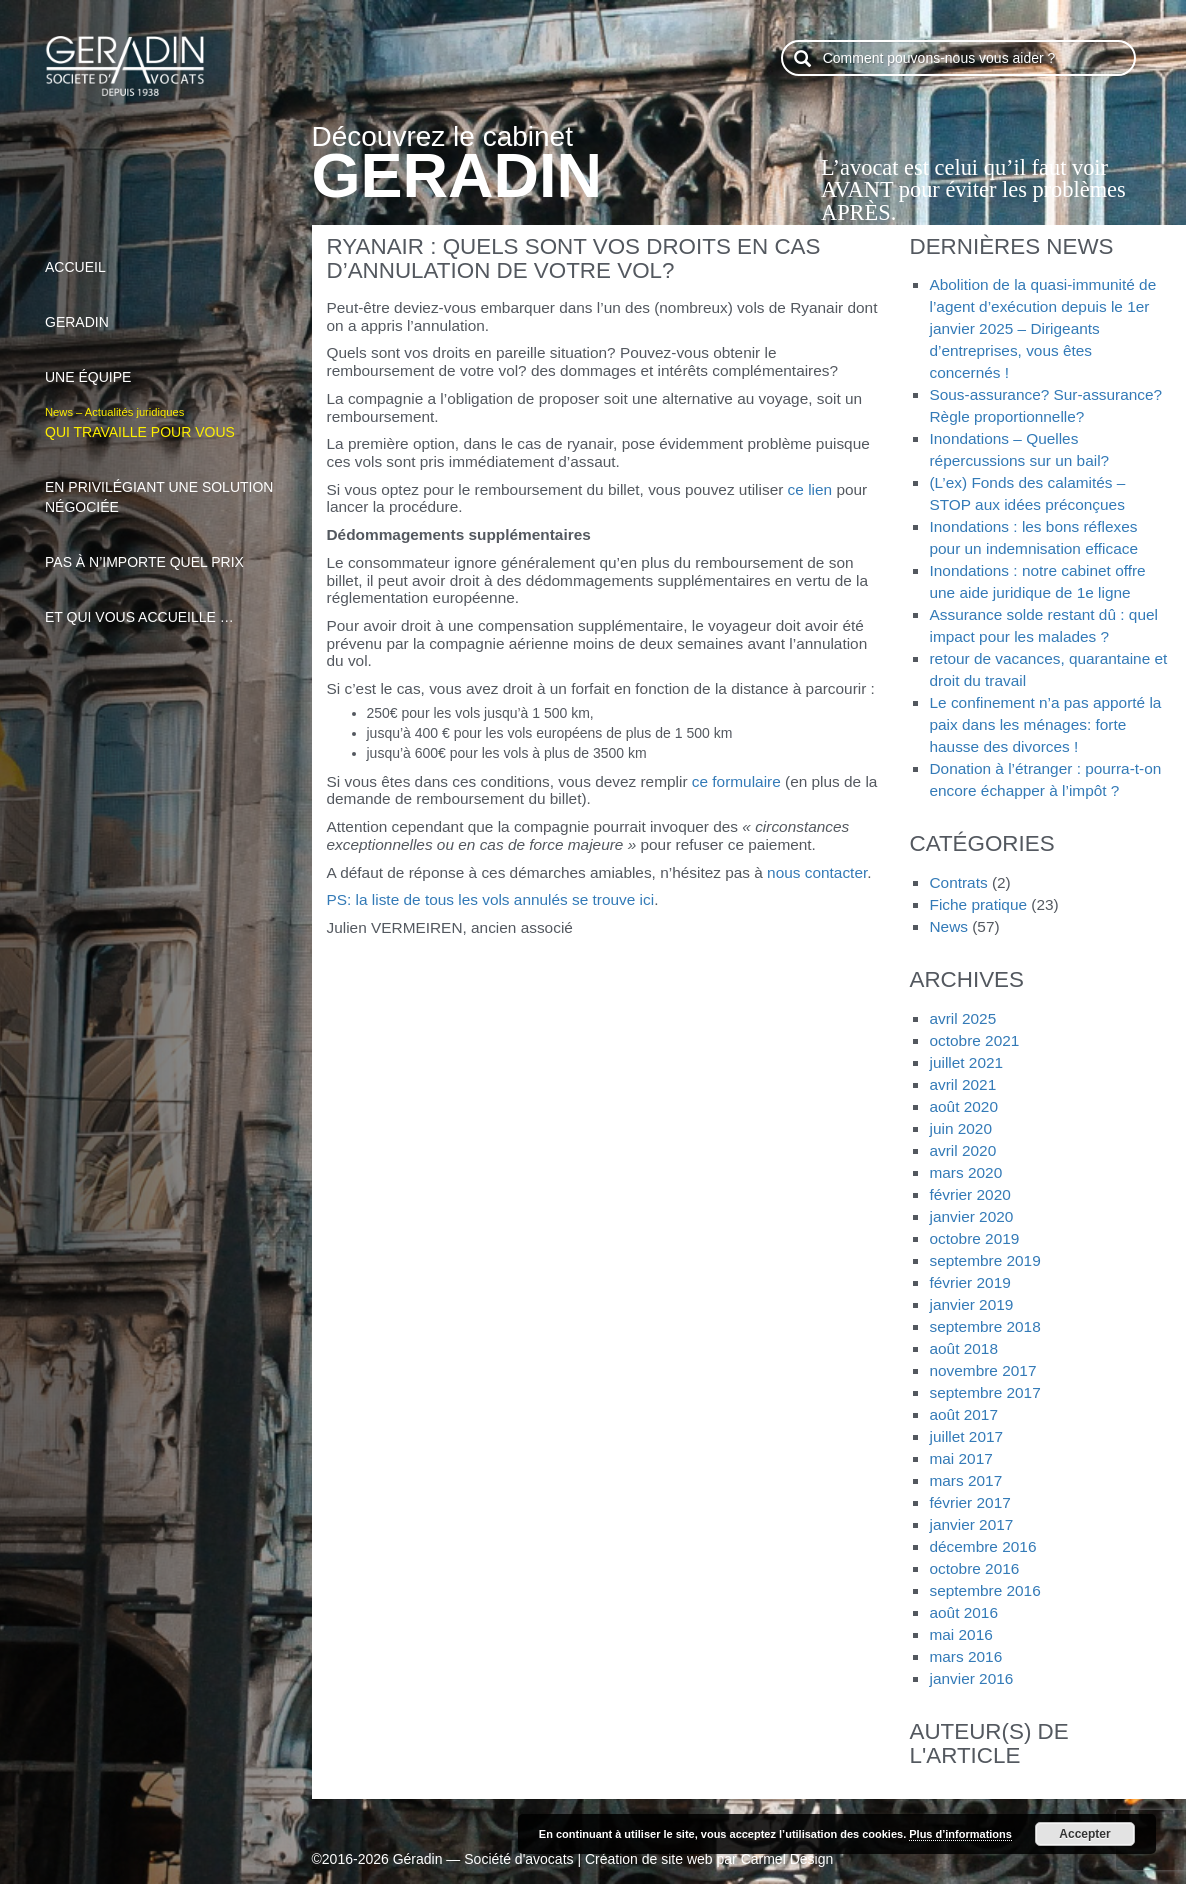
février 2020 (969, 1194)
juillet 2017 (966, 1436)
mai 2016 (960, 1634)
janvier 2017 (971, 1524)
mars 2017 (965, 1480)
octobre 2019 (974, 1238)
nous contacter (817, 872)
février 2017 (969, 1502)
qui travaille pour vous (166, 421)
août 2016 (963, 1612)
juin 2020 (960, 1128)
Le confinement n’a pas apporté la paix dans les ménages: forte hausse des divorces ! (1045, 724)
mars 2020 (965, 1172)
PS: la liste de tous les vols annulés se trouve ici (491, 899)
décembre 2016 (982, 1546)
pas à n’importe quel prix (166, 551)
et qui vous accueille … (166, 606)
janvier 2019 (971, 1304)
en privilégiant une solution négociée (166, 486)
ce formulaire (736, 781)
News (948, 926)
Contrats (958, 882)
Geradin (166, 311)
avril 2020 (962, 1150)
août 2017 (963, 1414)
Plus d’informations (960, 1834)
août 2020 (963, 1106)
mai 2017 (960, 1458)
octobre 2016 (974, 1568)
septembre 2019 (984, 1260)
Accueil (166, 256)
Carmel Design (787, 1859)
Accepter (1084, 1834)
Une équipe (166, 366)
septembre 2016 (984, 1590)
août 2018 (963, 1348)
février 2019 (969, 1282)
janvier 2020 (971, 1216)
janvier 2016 (971, 1678)
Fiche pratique (978, 904)
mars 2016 (965, 1656)
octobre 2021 (974, 1040)
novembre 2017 (982, 1370)
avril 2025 (962, 1018)
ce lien (810, 489)
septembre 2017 (984, 1392)
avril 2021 (962, 1084)
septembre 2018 (984, 1326)
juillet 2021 (966, 1062)
